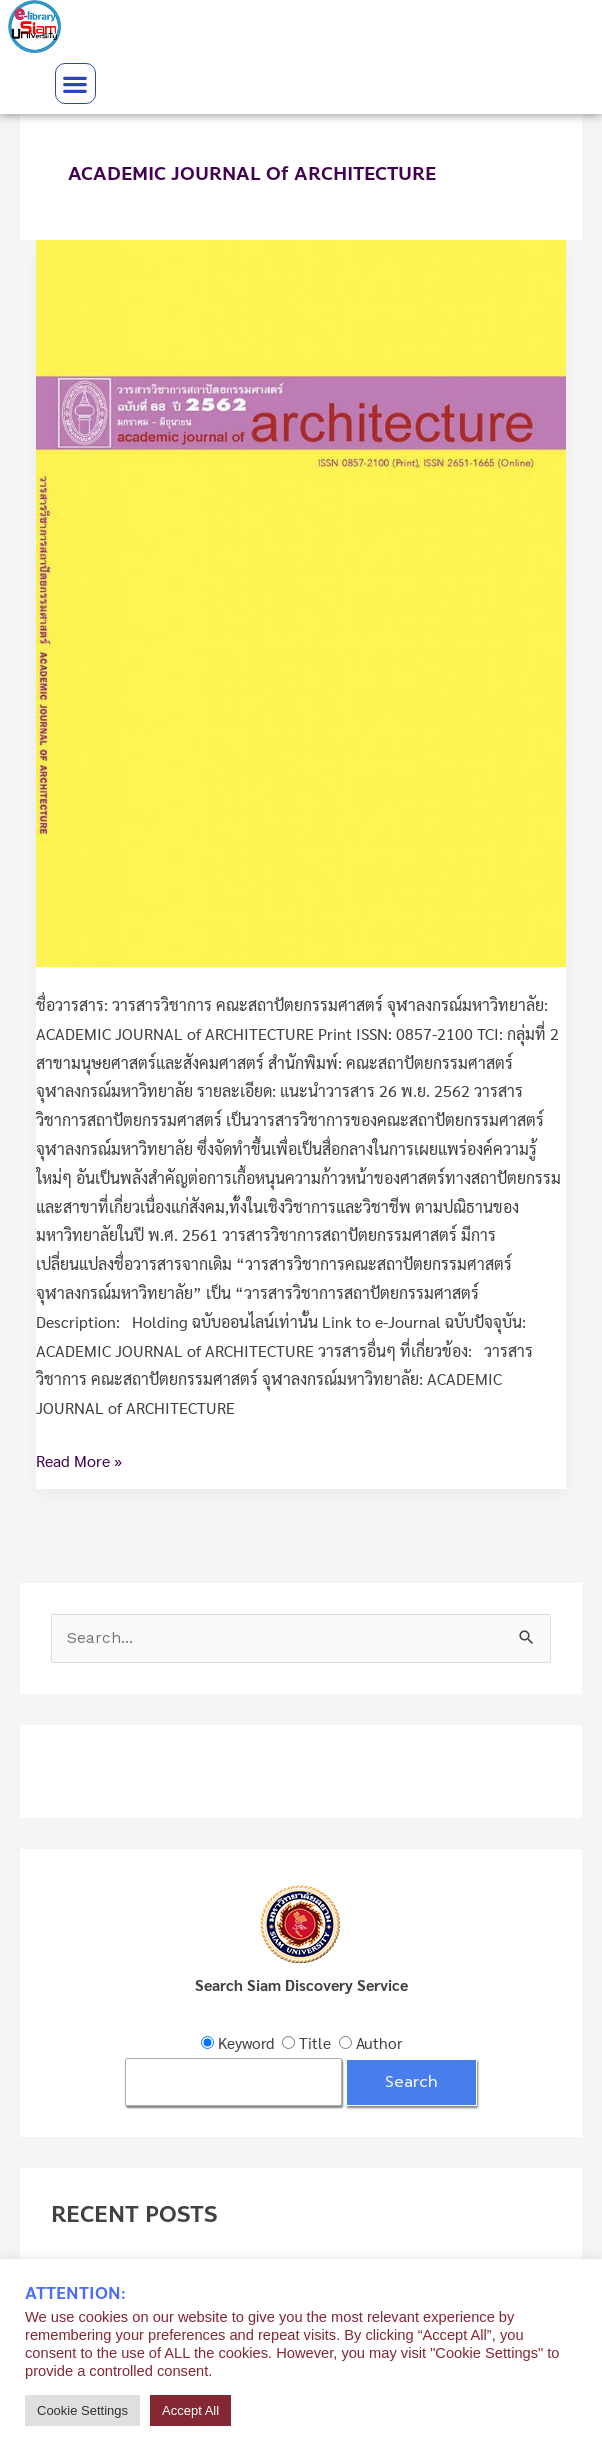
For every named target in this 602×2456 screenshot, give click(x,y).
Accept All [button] (190, 2410)
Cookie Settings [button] (82, 2410)
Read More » (79, 1459)
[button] (75, 83)
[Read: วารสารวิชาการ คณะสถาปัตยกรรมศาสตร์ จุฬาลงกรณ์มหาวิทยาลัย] (301, 600)
